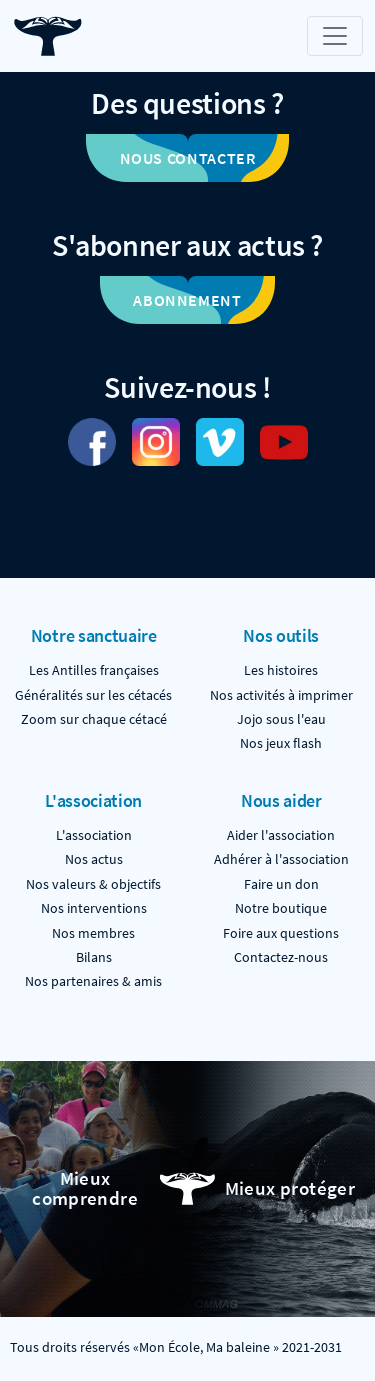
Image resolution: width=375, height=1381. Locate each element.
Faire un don (281, 884)
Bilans (94, 957)
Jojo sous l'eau (281, 719)
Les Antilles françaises (94, 670)
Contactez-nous (281, 957)
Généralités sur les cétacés (93, 695)
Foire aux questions (281, 933)
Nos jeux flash (281, 743)
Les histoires (281, 670)
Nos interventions (94, 908)
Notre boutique (281, 908)
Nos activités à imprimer (281, 695)
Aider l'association (281, 835)
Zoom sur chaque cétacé (94, 719)
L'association (94, 835)
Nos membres (93, 933)
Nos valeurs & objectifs (93, 884)
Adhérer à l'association (281, 859)
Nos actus (94, 859)
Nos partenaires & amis (93, 981)
